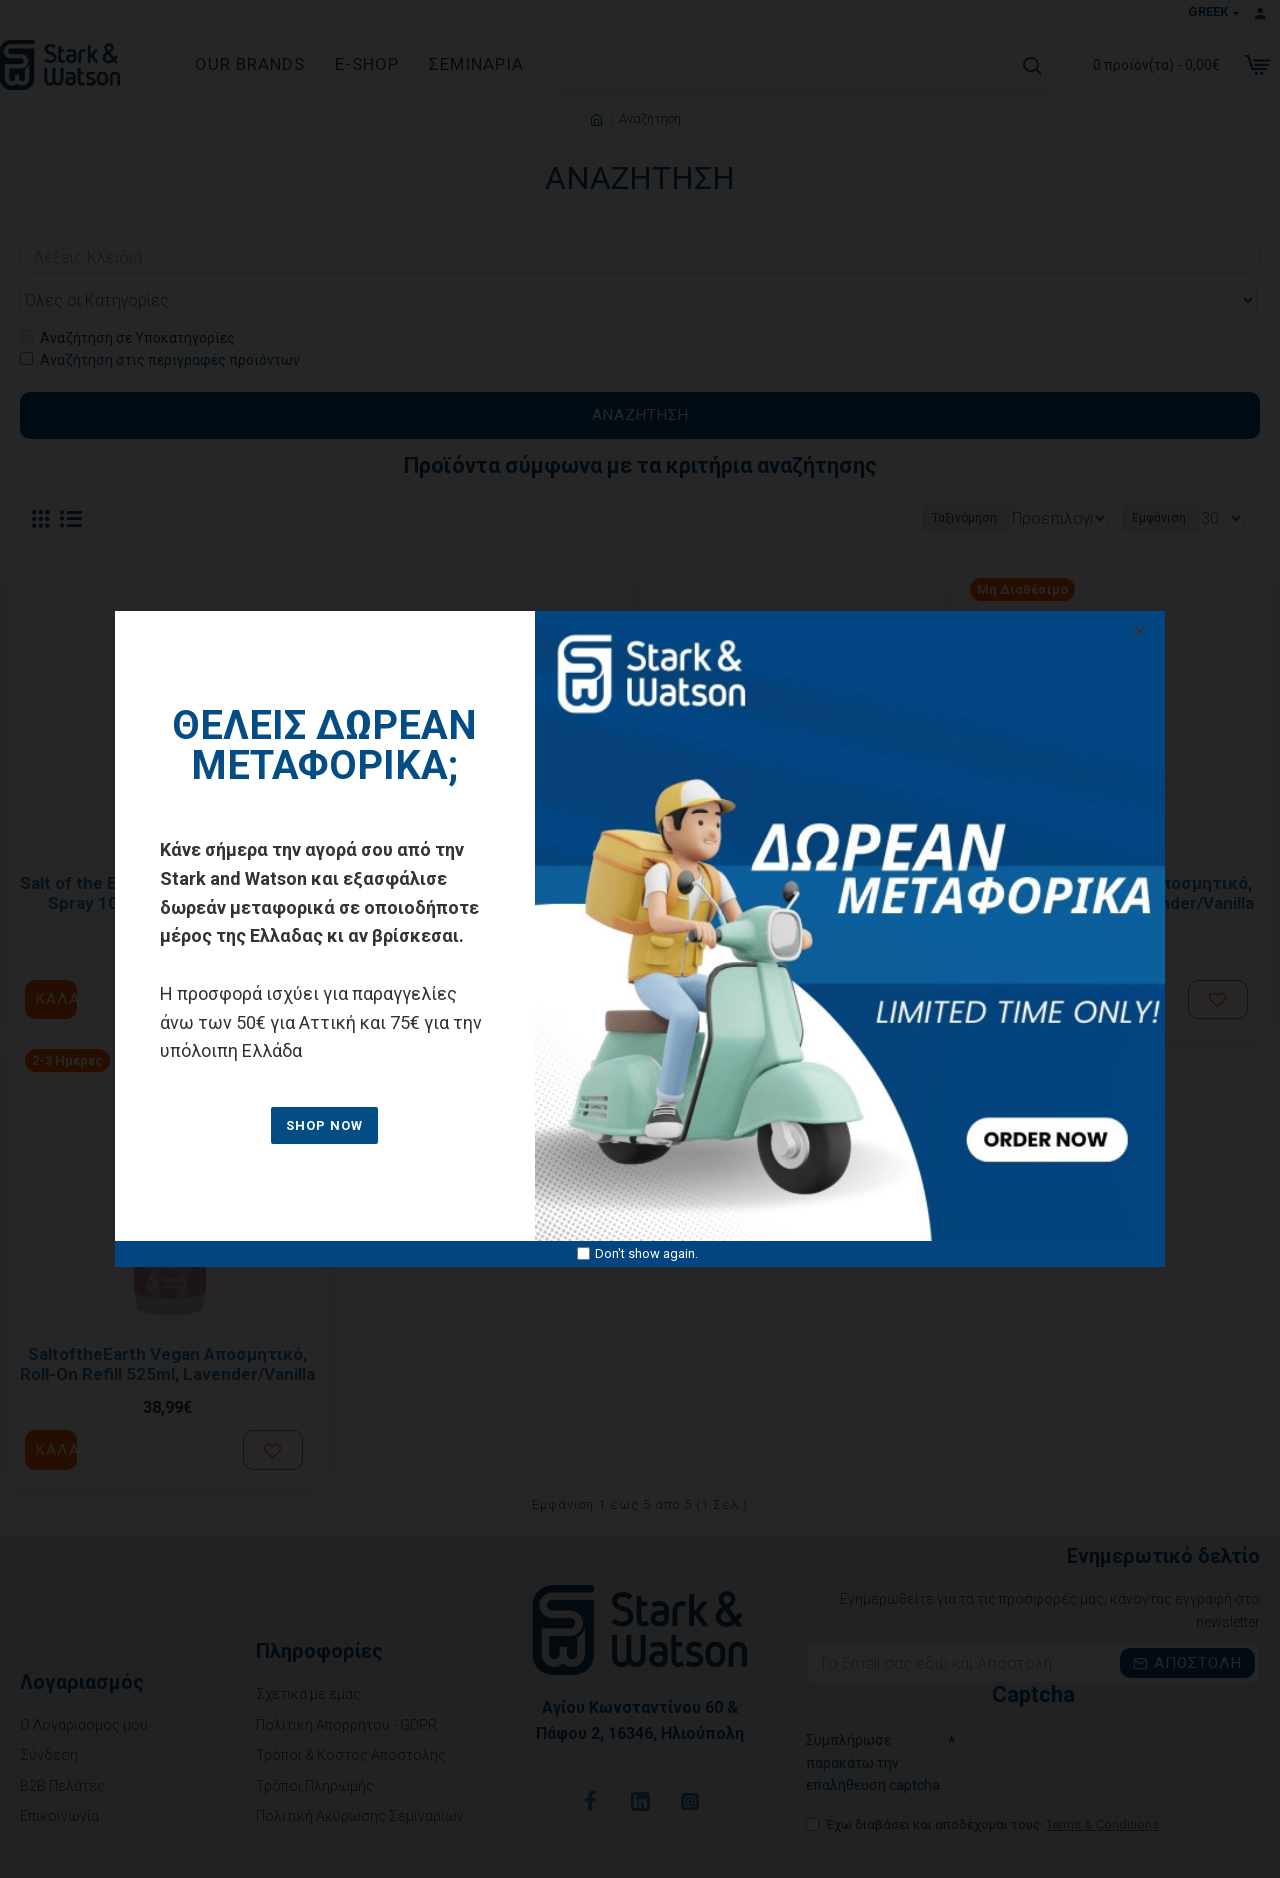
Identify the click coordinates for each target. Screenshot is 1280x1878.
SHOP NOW (324, 1125)
